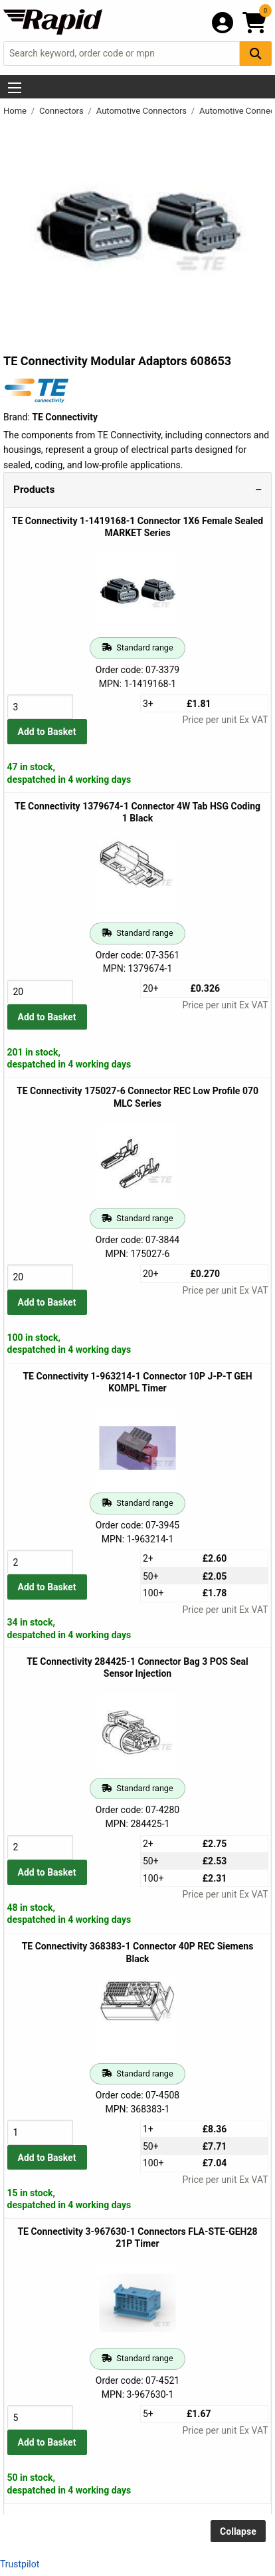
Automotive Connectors (142, 111)
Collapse (238, 2531)
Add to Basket (47, 731)
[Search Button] (256, 53)
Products (33, 490)
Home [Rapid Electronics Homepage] (16, 111)
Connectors (62, 111)
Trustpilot (19, 2564)
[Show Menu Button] (14, 87)
